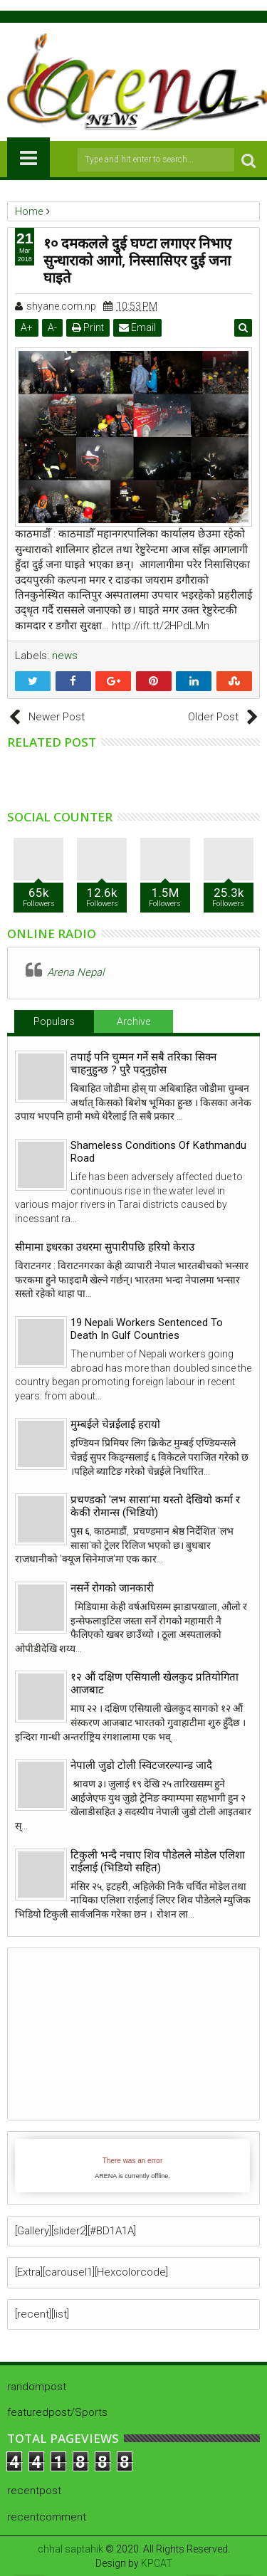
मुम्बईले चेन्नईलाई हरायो (115, 1424)
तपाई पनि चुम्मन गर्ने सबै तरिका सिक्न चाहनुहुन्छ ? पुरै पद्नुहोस (143, 1063)
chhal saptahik (70, 2549)
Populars (54, 1021)
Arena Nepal (75, 972)
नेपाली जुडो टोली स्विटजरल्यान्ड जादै (141, 1765)
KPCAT (156, 2563)
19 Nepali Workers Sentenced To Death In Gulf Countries (146, 1329)
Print (88, 327)
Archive (133, 1021)
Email (137, 327)
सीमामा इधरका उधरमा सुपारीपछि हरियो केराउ (104, 1247)
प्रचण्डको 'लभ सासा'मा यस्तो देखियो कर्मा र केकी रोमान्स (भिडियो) (155, 1506)
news (65, 655)
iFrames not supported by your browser (132, 2165)
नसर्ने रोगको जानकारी (112, 1588)
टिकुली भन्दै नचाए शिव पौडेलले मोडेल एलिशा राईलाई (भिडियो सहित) (157, 1861)
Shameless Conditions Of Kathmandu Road (158, 1152)
